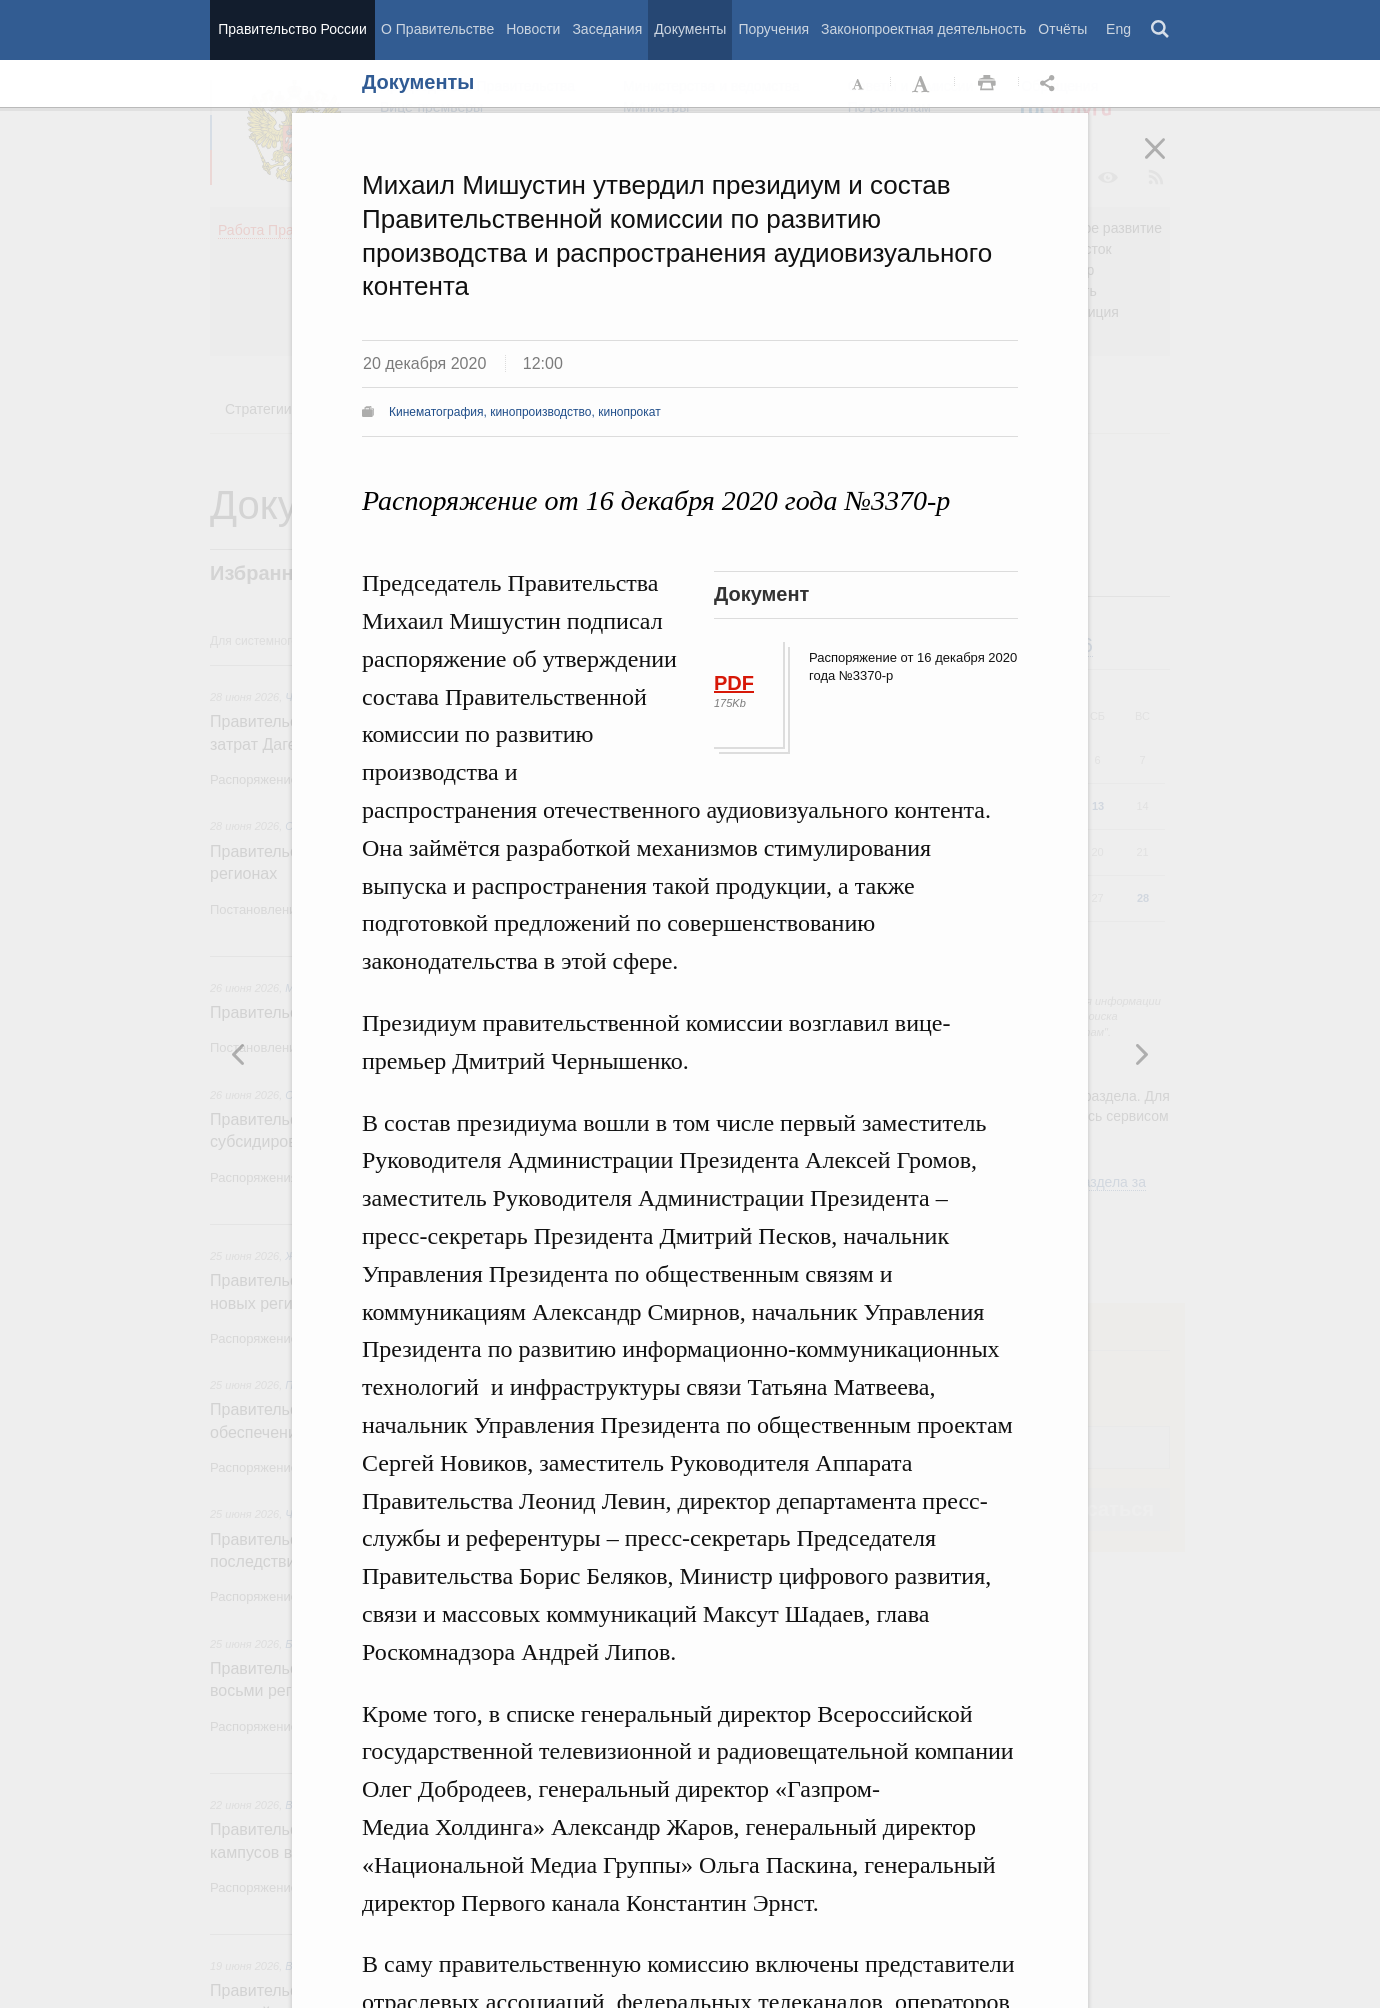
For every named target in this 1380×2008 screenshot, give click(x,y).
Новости (533, 29)
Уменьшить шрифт (859, 84)
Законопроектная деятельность (923, 29)
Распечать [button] (987, 84)
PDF (734, 683)
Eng (1118, 29)
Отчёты (1062, 29)
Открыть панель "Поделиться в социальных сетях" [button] (1051, 84)
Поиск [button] (1161, 30)
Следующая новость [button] (239, 1054)
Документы (690, 29)
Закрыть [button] (1169, 162)
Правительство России (292, 29)
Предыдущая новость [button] (1141, 1054)
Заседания (607, 29)
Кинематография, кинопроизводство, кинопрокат (525, 412)
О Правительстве (437, 29)
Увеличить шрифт (923, 84)
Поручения (773, 29)
